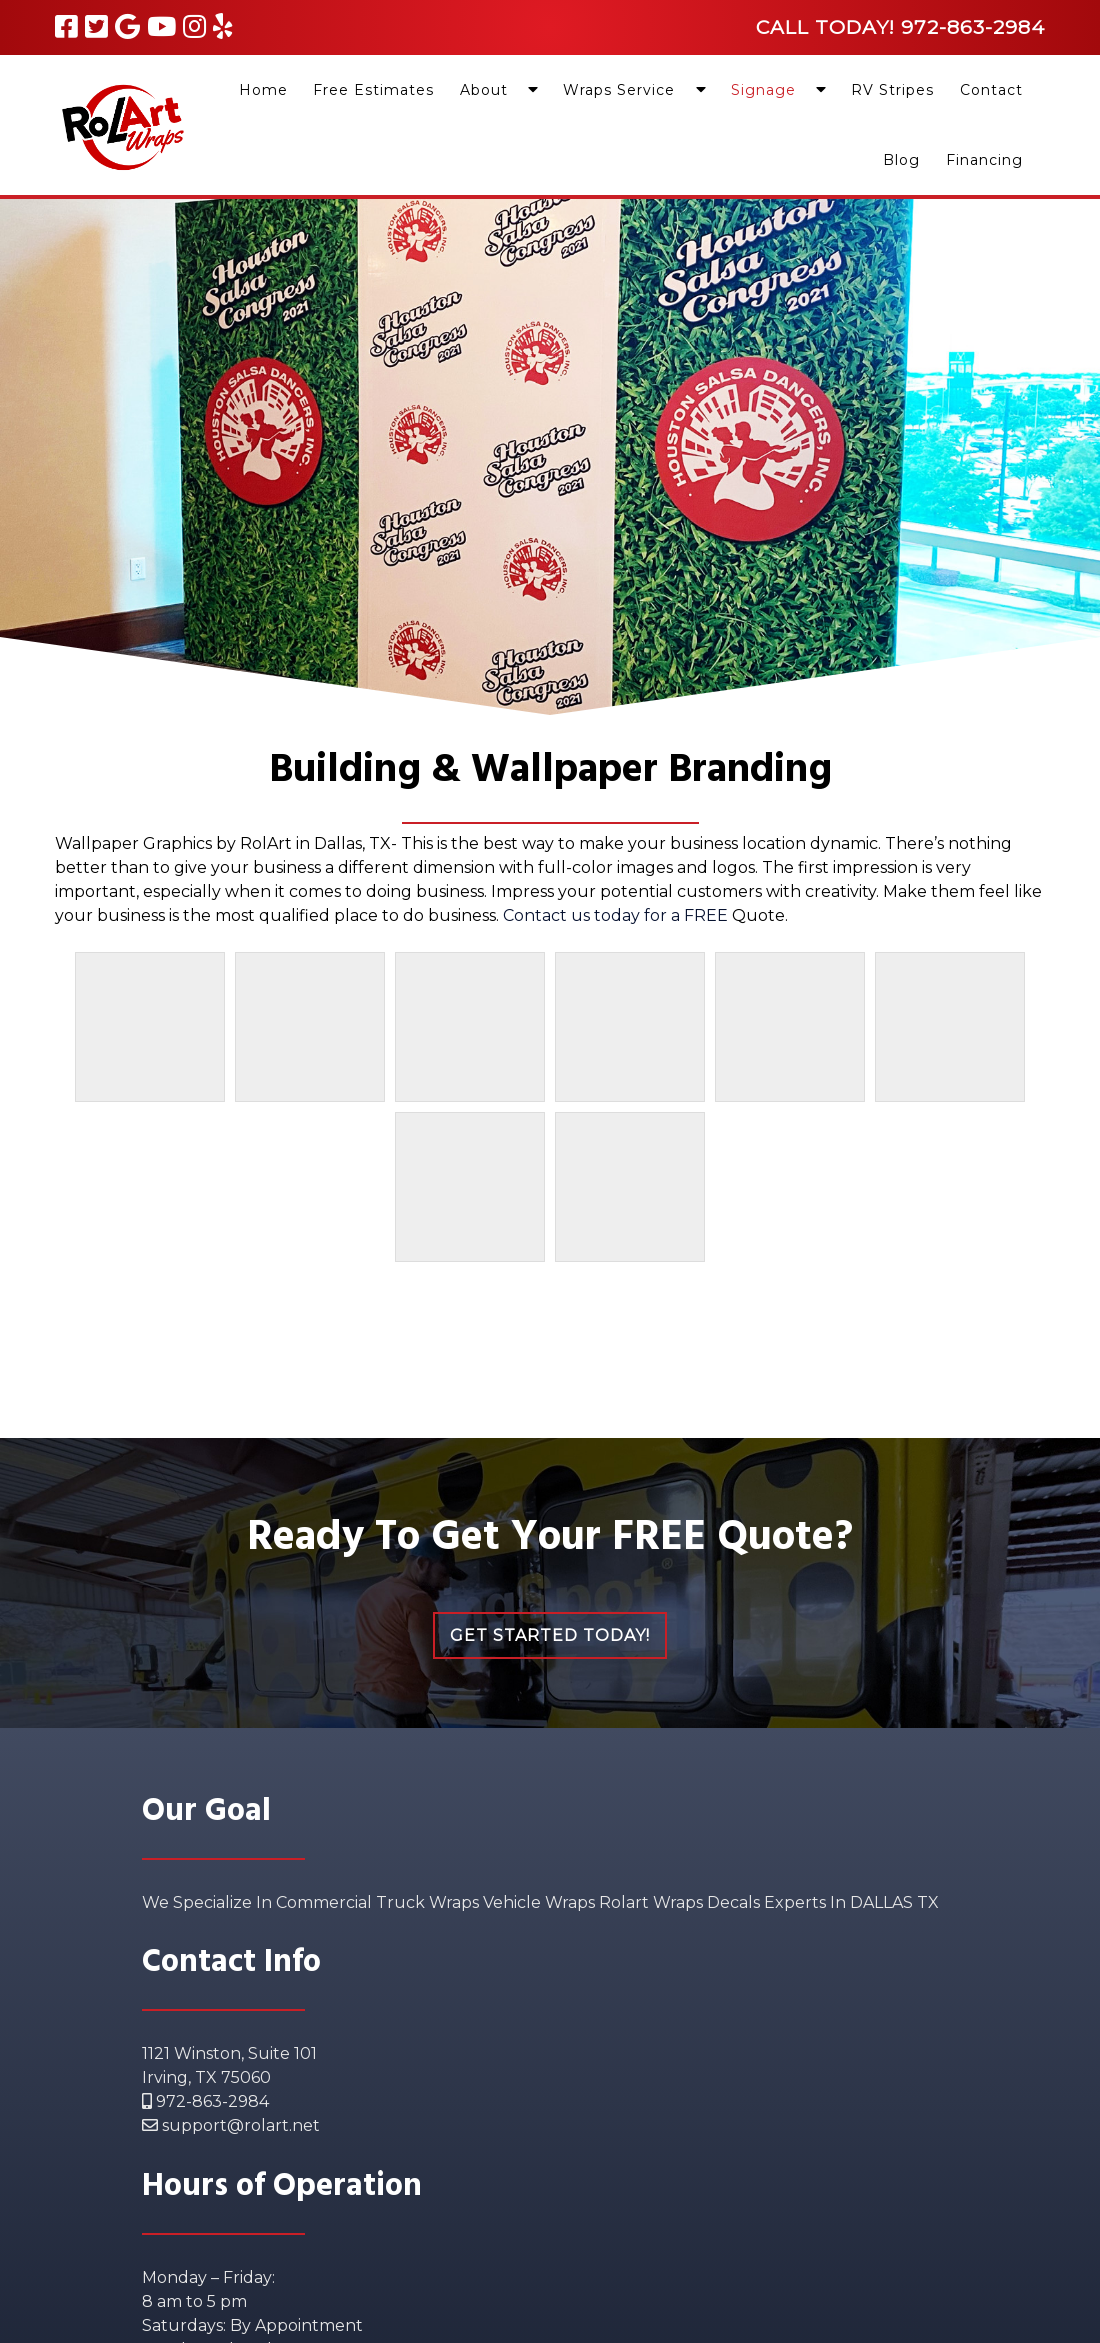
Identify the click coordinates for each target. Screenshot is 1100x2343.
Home (263, 90)
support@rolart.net (231, 2125)
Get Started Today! (550, 1635)
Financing (984, 160)
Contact (991, 90)
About (484, 90)
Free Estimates (373, 90)
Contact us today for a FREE (617, 915)
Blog (901, 160)
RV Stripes (892, 90)
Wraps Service (619, 90)
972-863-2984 (205, 2101)
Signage (763, 90)
